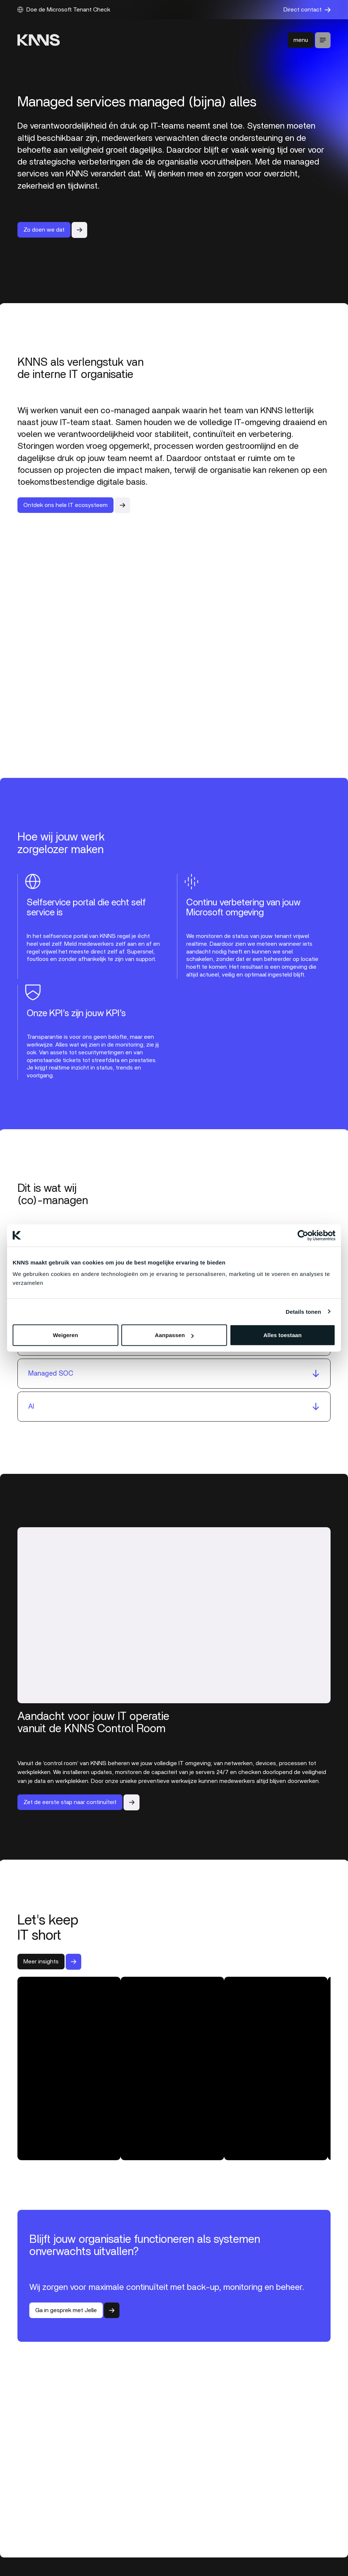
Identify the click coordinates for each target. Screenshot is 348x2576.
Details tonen (303, 1311)
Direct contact (307, 10)
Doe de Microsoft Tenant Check (63, 10)
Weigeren (65, 1335)
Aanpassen (174, 1335)
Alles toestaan (282, 1335)
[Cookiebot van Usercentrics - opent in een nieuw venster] (302, 1235)
